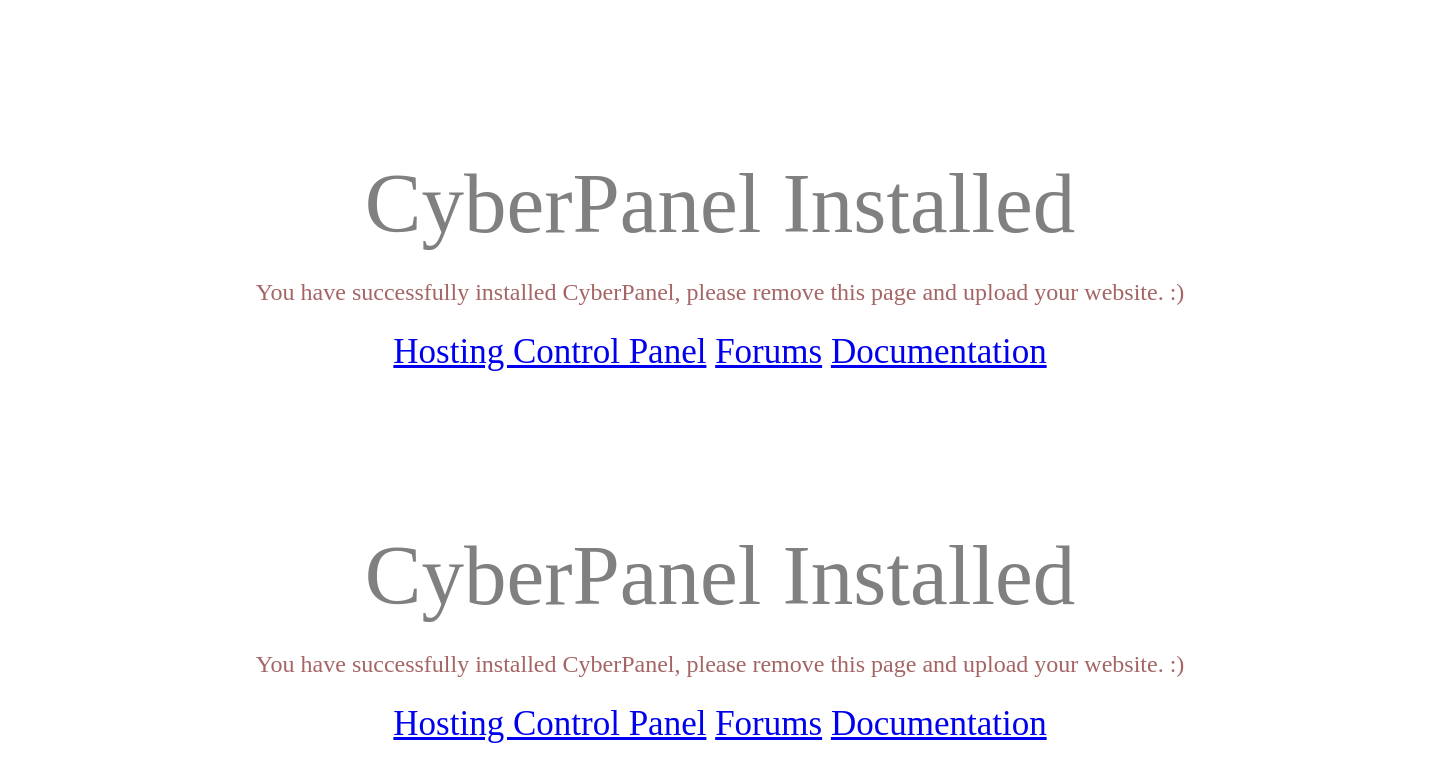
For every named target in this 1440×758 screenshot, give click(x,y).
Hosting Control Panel (549, 351)
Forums (768, 351)
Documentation (939, 351)
